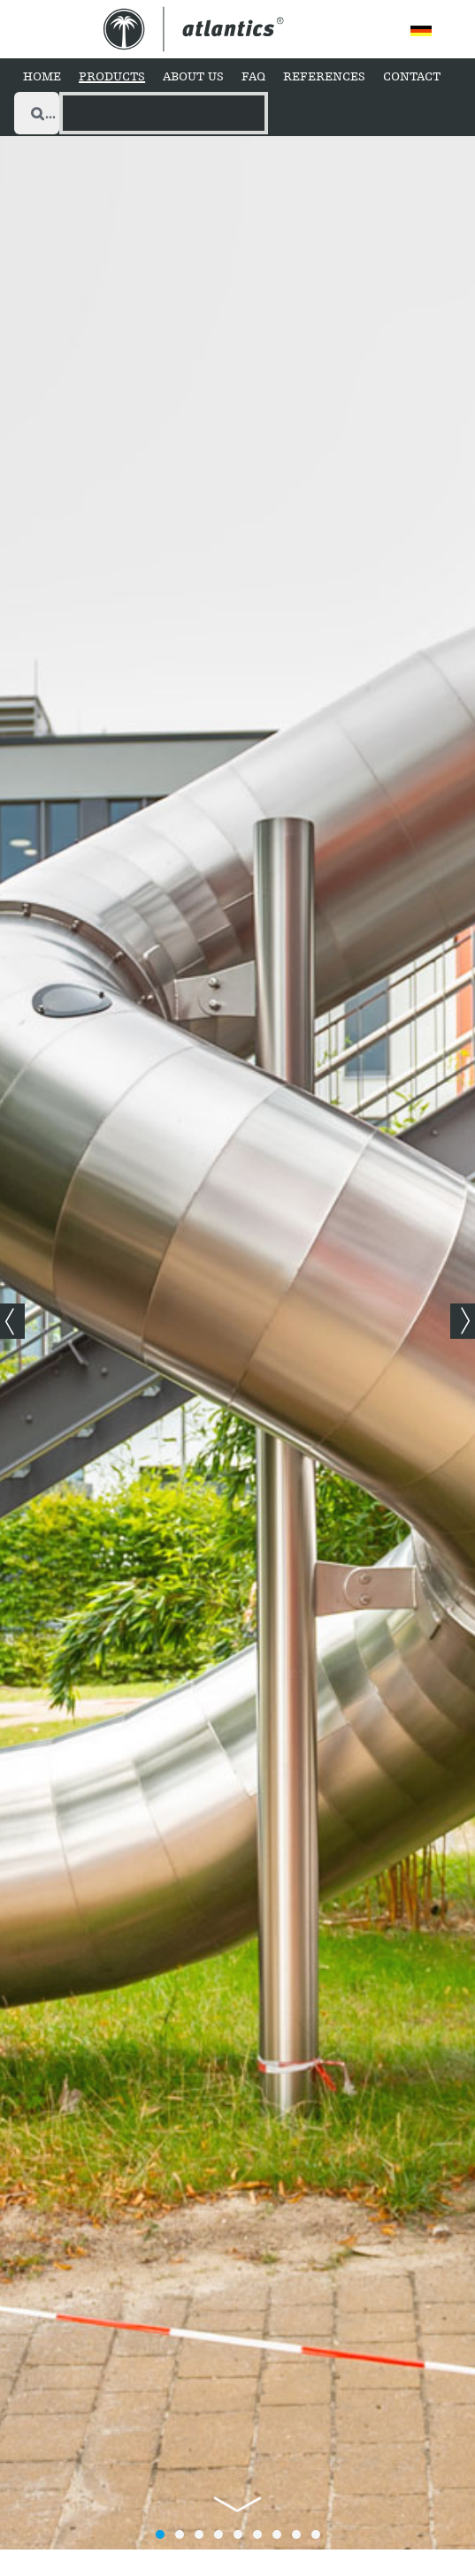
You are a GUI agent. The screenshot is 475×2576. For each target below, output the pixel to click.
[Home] (42, 78)
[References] (324, 78)
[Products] (112, 78)
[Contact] (411, 78)
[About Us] (193, 78)
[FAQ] (253, 78)
